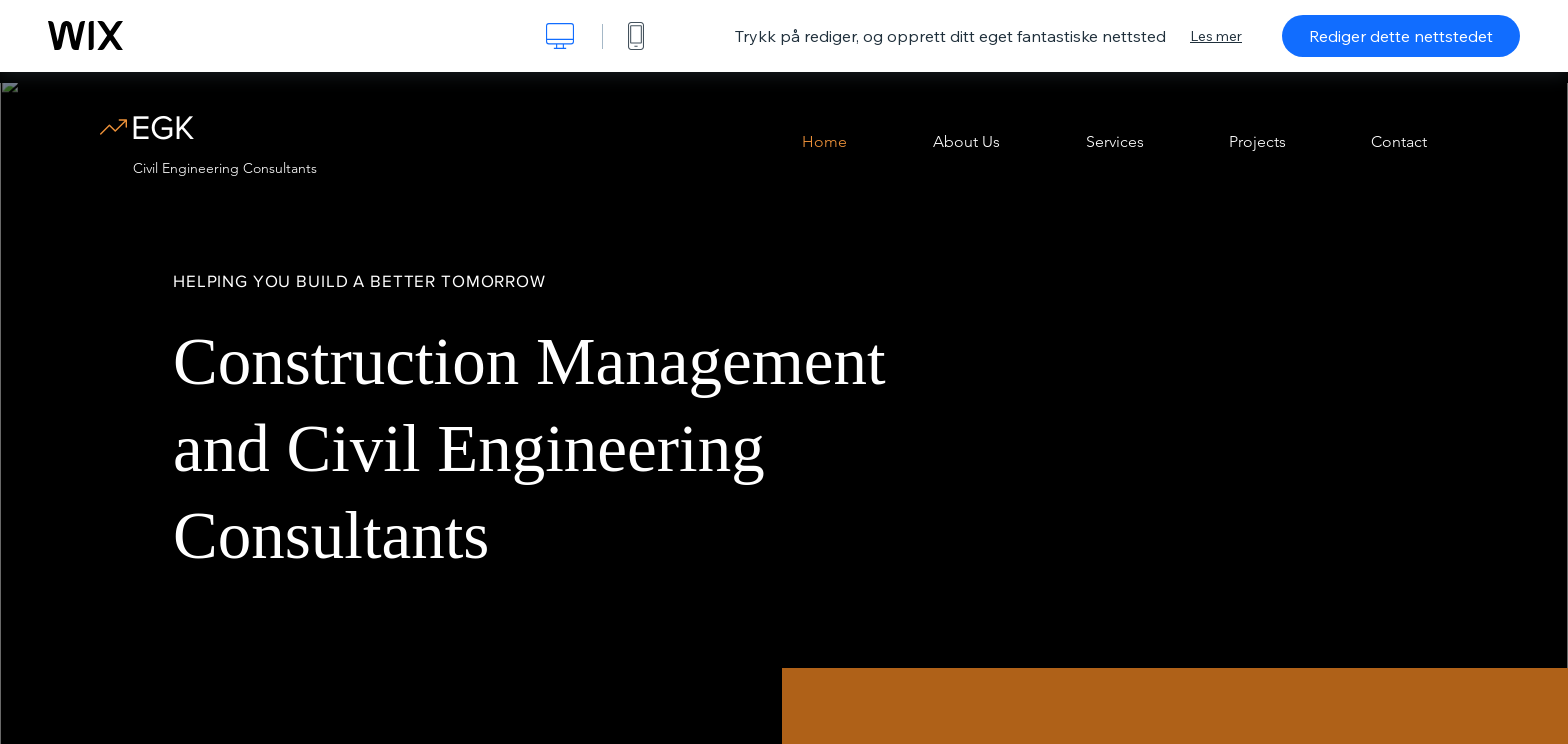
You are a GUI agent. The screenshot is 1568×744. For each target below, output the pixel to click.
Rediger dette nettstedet (1401, 36)
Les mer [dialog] (1216, 36)
